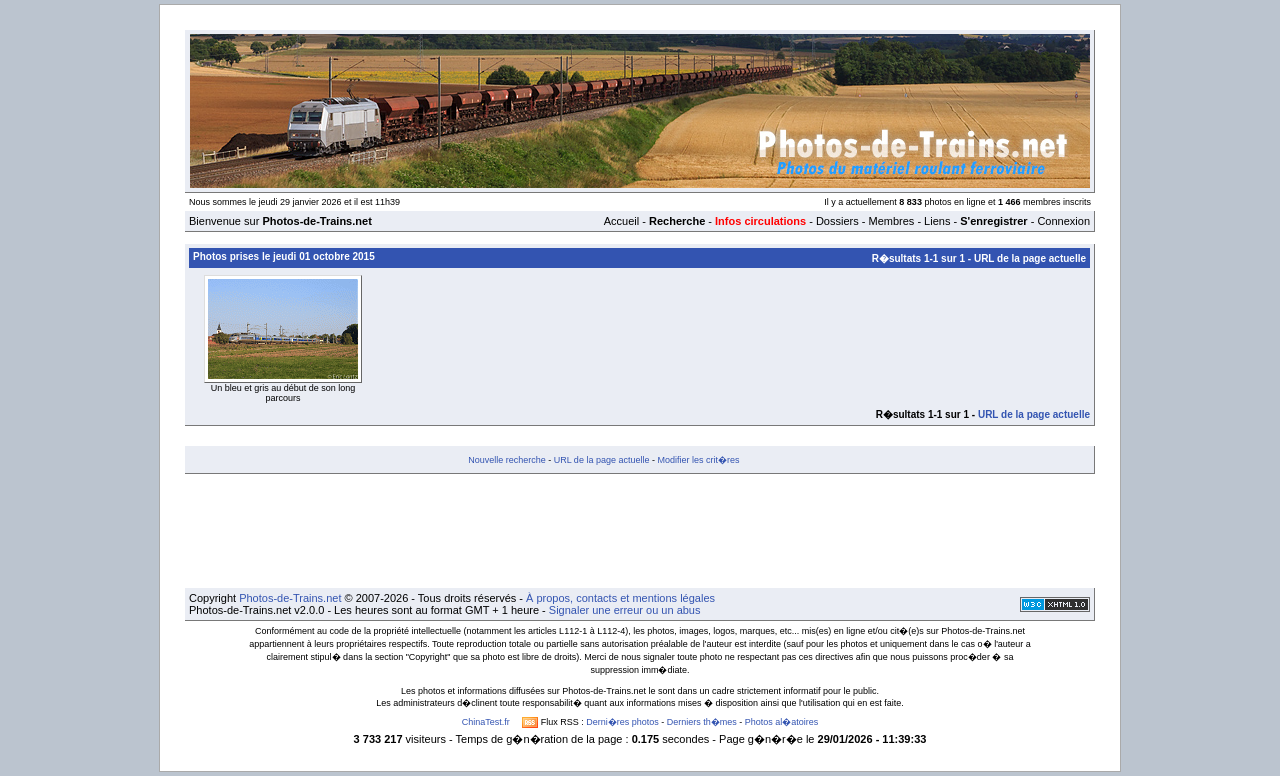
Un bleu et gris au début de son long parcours (283, 393)
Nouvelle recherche (507, 460)
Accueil (621, 221)
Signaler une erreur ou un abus (625, 610)
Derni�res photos (622, 722)
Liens (937, 221)
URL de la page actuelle (1030, 258)
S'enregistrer (993, 221)
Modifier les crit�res (698, 460)
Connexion (1063, 221)
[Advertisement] (640, 531)
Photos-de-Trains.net (290, 598)
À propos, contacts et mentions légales (620, 598)
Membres (891, 221)
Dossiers (837, 221)
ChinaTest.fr (486, 722)
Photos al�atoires (782, 722)
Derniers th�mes (702, 722)
